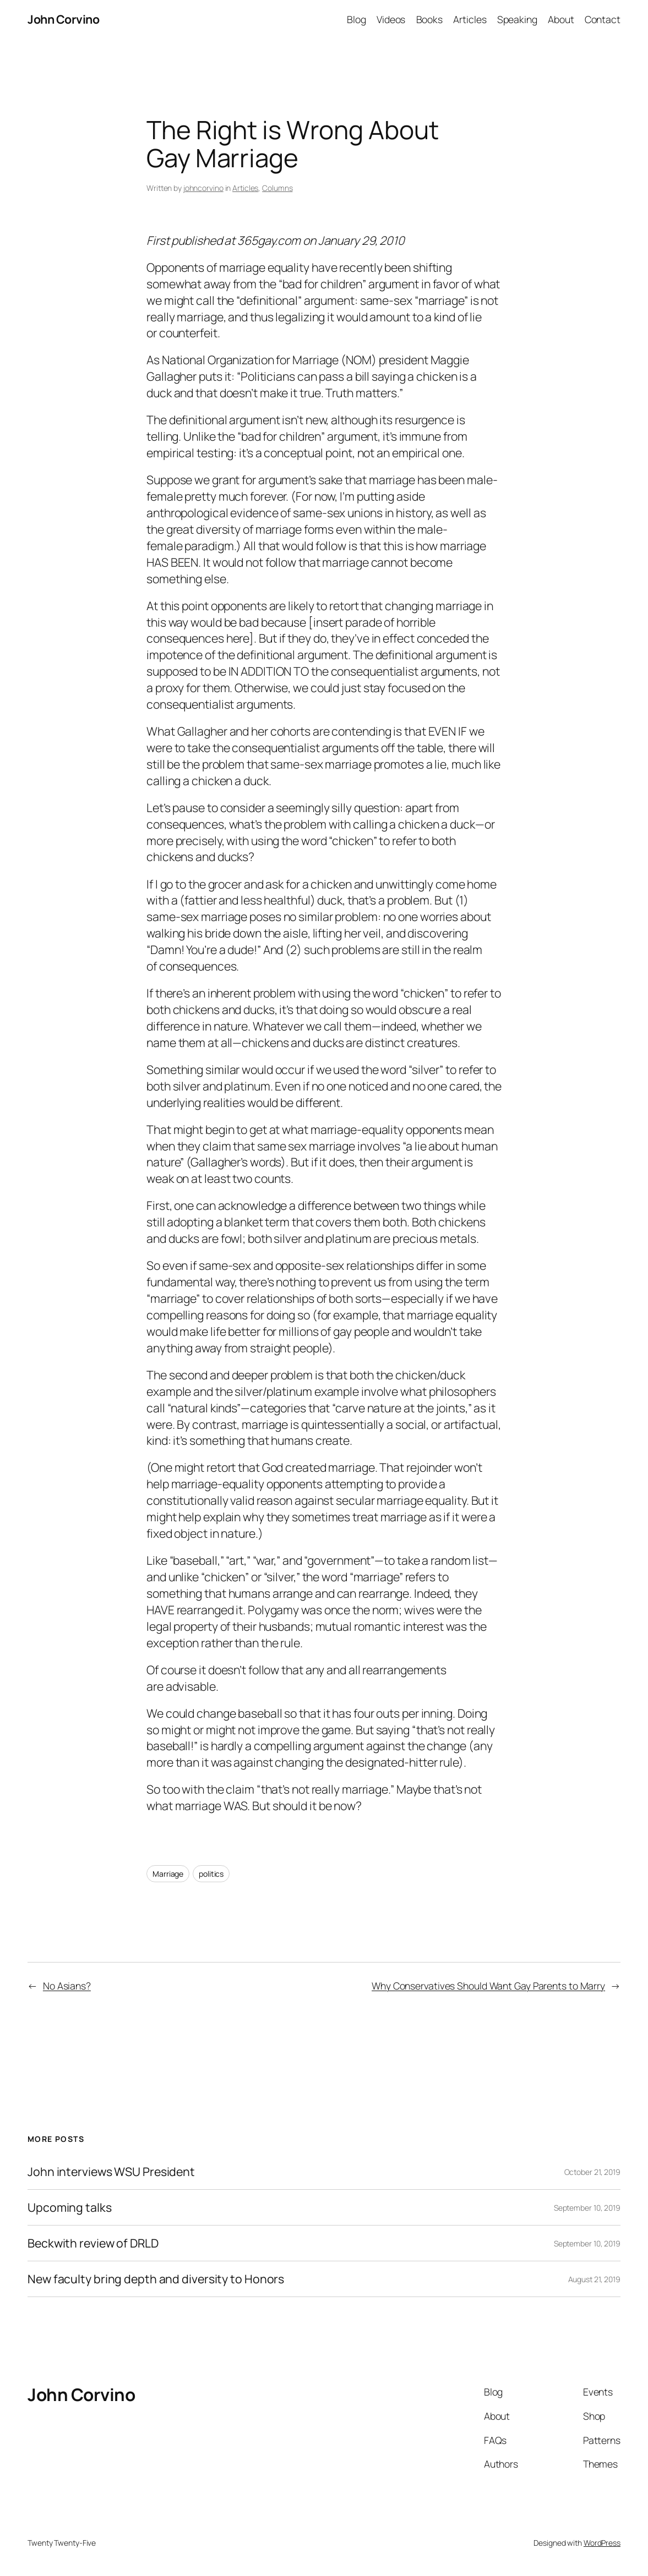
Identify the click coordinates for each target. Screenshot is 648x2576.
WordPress (602, 2542)
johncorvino (203, 188)
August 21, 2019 (594, 2279)
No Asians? (67, 1985)
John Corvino (63, 19)
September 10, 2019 (587, 2207)
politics (211, 1873)
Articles (245, 188)
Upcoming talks (70, 2207)
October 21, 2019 (592, 2172)
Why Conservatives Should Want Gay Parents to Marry (488, 1985)
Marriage (168, 1873)
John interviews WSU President (111, 2171)
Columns (277, 188)
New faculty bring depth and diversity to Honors (156, 2278)
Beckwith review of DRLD (93, 2243)
